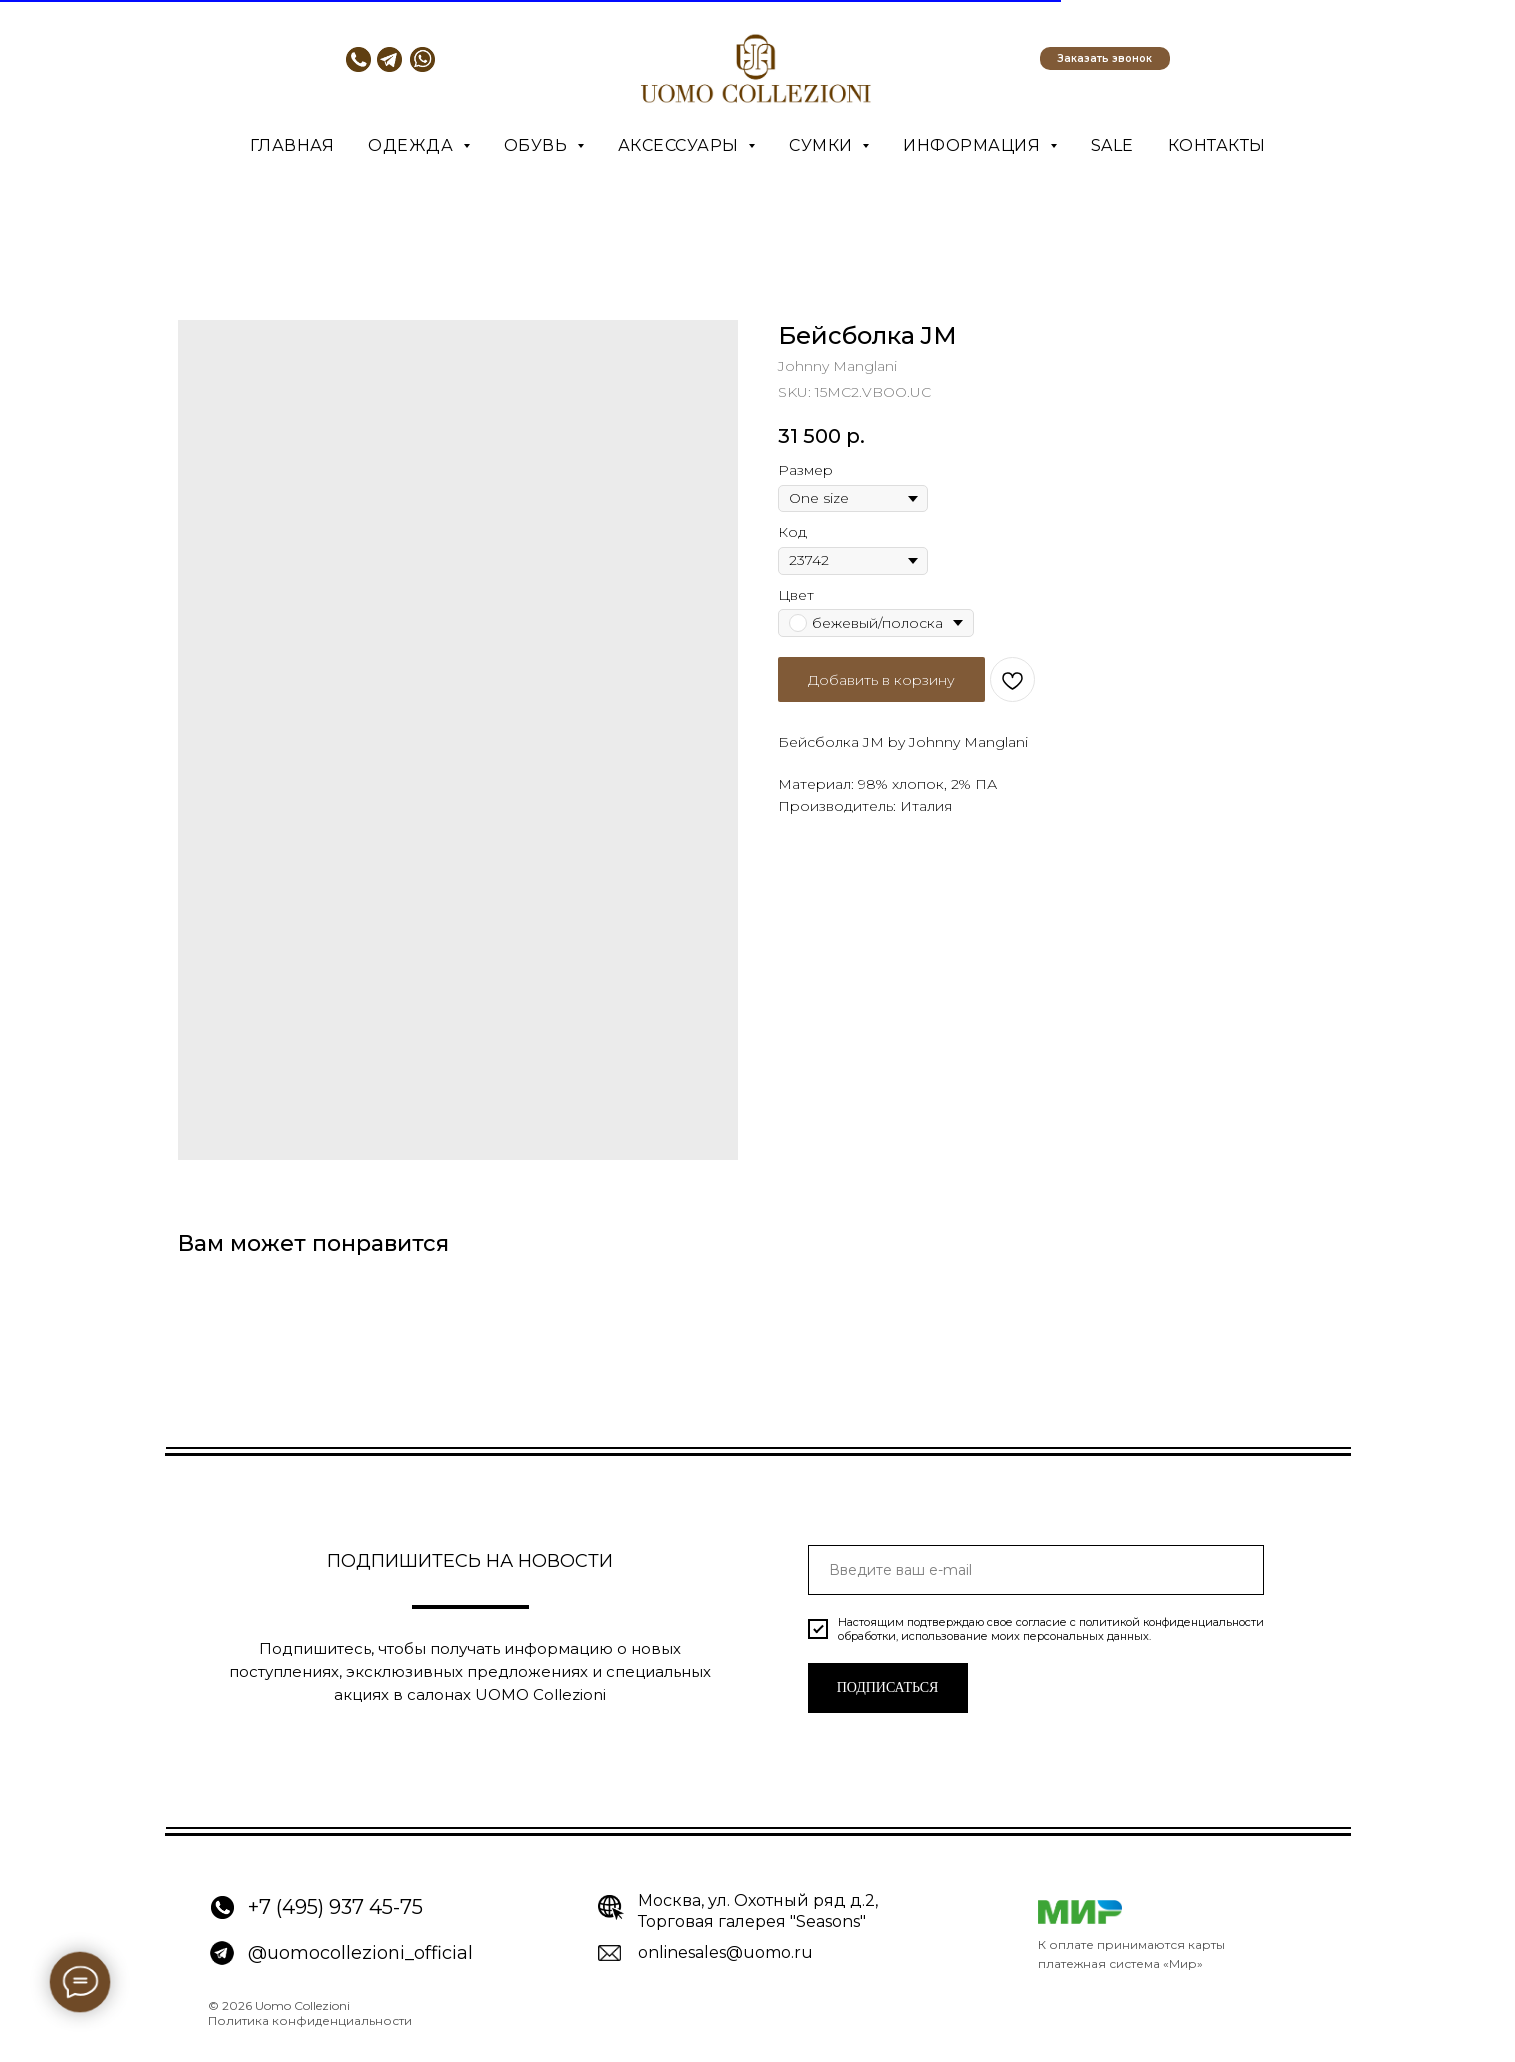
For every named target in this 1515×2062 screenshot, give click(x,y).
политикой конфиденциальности (1171, 1622)
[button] (1105, 58)
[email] (1036, 1570)
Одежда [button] (413, 145)
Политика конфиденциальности (310, 2020)
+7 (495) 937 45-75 (335, 1907)
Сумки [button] (823, 145)
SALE (1112, 145)
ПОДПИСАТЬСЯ (888, 1687)
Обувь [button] (538, 145)
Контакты (1217, 145)
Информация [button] (974, 145)
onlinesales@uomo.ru (725, 1952)
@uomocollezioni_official (360, 1953)
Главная (292, 145)
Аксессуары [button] (681, 145)
